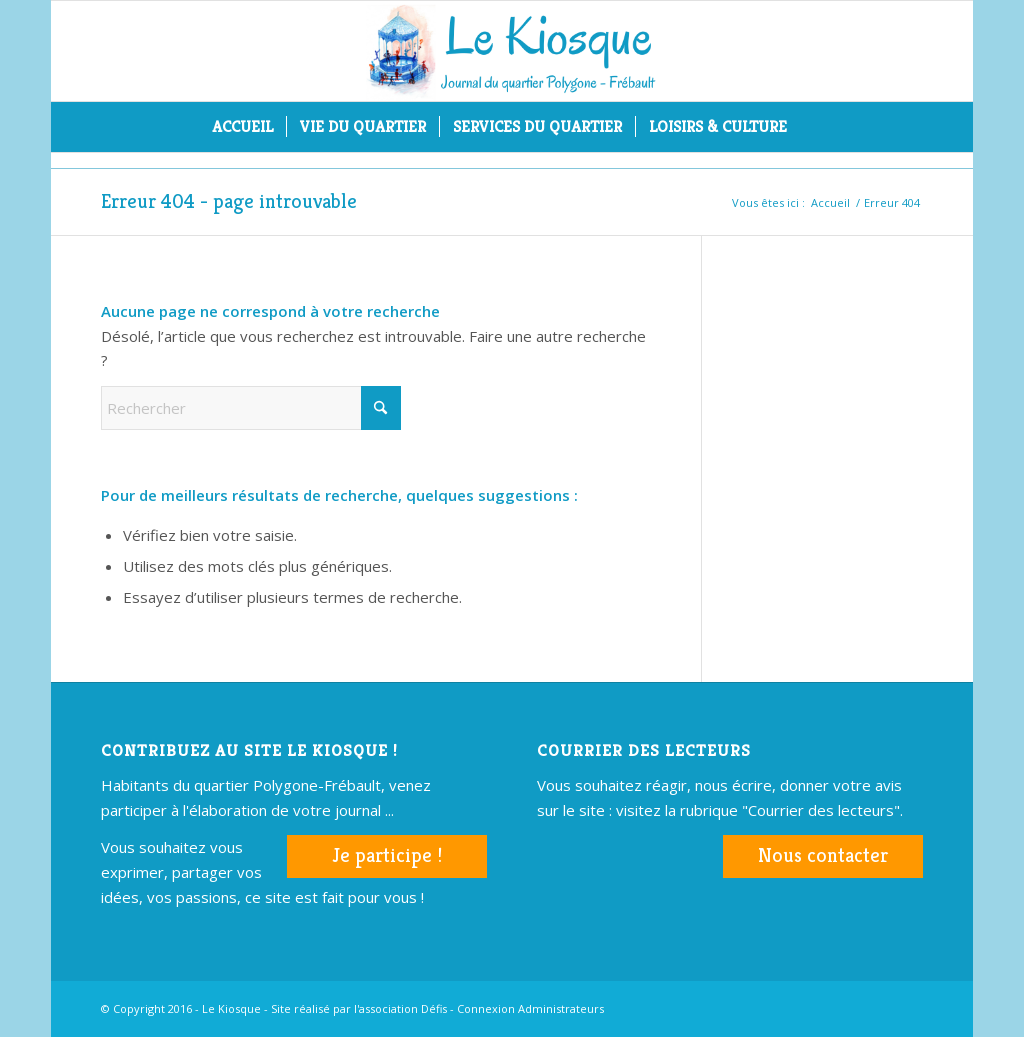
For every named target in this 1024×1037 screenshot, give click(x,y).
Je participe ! (387, 855)
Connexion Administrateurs (530, 1008)
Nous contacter (823, 855)
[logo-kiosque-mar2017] (512, 51)
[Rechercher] (813, 127)
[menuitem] (242, 127)
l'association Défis (400, 1008)
